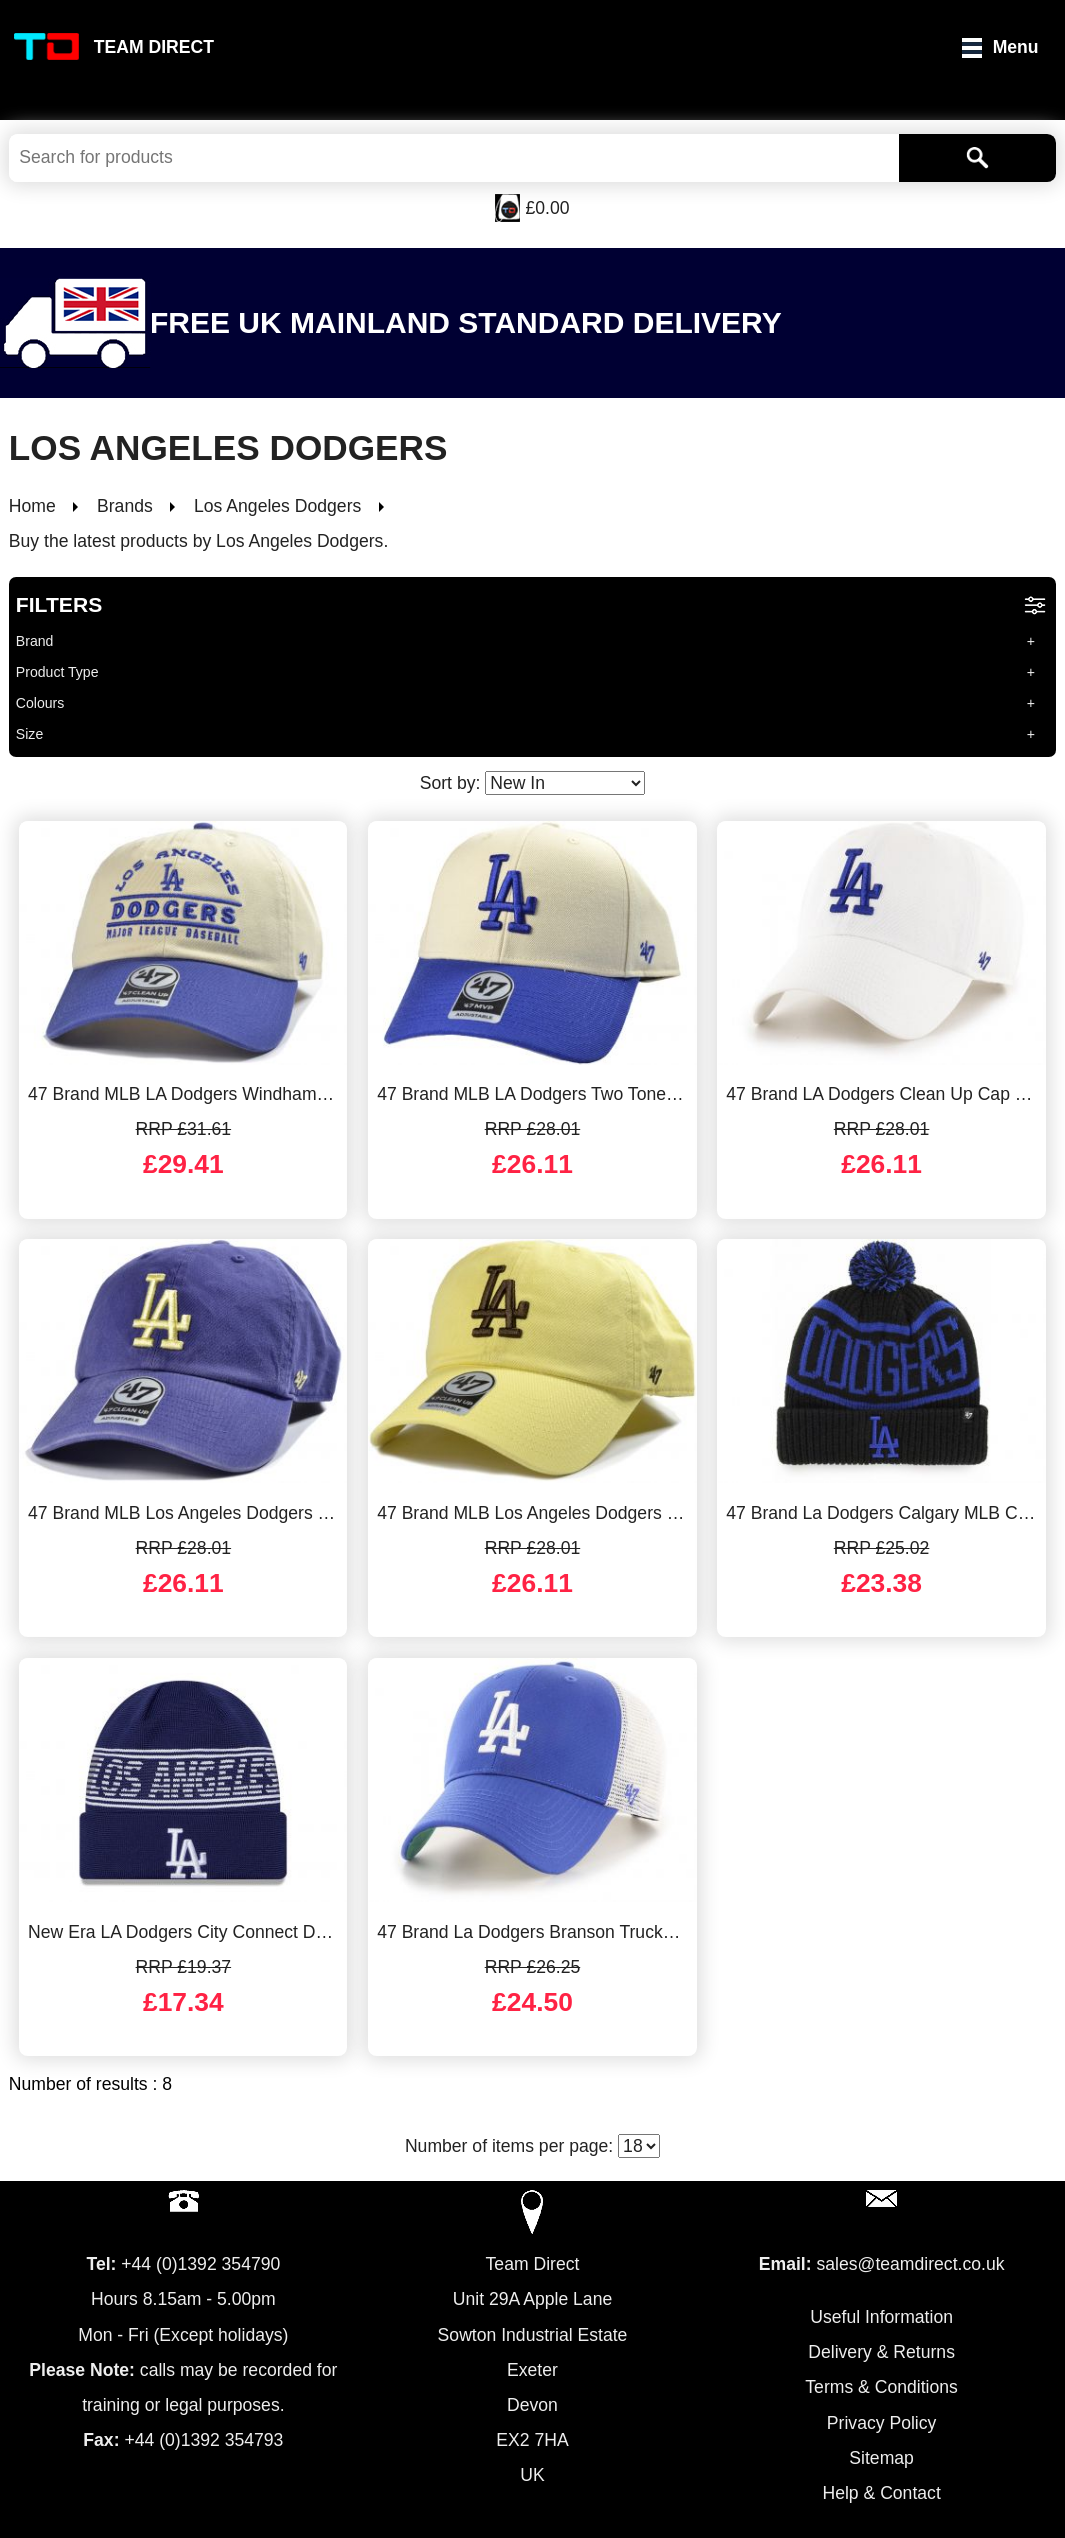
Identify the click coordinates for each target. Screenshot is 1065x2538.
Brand (35, 641)
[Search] (977, 158)
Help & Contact (881, 2493)
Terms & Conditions (881, 2387)
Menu (1016, 47)
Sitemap (881, 2458)
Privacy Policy (882, 2423)
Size (29, 734)
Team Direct (154, 47)
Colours (40, 703)
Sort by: (533, 783)
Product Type (57, 672)
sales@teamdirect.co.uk (910, 2264)
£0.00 (547, 208)
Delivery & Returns (881, 2352)
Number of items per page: (532, 2146)
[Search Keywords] (454, 158)
